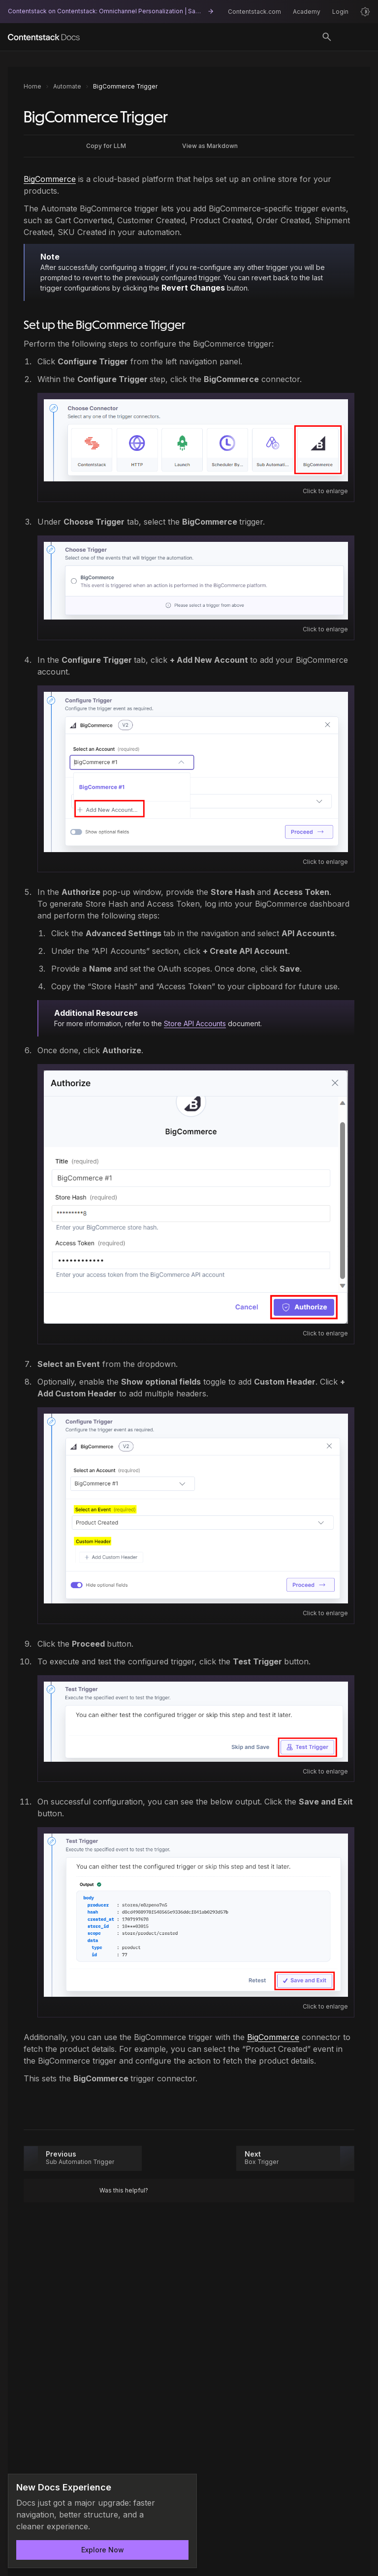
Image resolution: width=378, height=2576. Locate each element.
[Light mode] (365, 12)
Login (340, 11)
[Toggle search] (327, 37)
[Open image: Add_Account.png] (196, 772)
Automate (67, 86)
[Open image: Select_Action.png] (196, 581)
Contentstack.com (254, 11)
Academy (306, 11)
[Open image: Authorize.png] (196, 1196)
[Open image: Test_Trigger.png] (196, 1722)
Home (32, 86)
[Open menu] (355, 37)
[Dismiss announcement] (182, 2488)
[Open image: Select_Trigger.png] (196, 440)
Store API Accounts (195, 1023)
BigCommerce (50, 179)
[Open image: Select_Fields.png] (196, 1509)
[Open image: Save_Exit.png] (196, 1915)
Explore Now (102, 2550)
